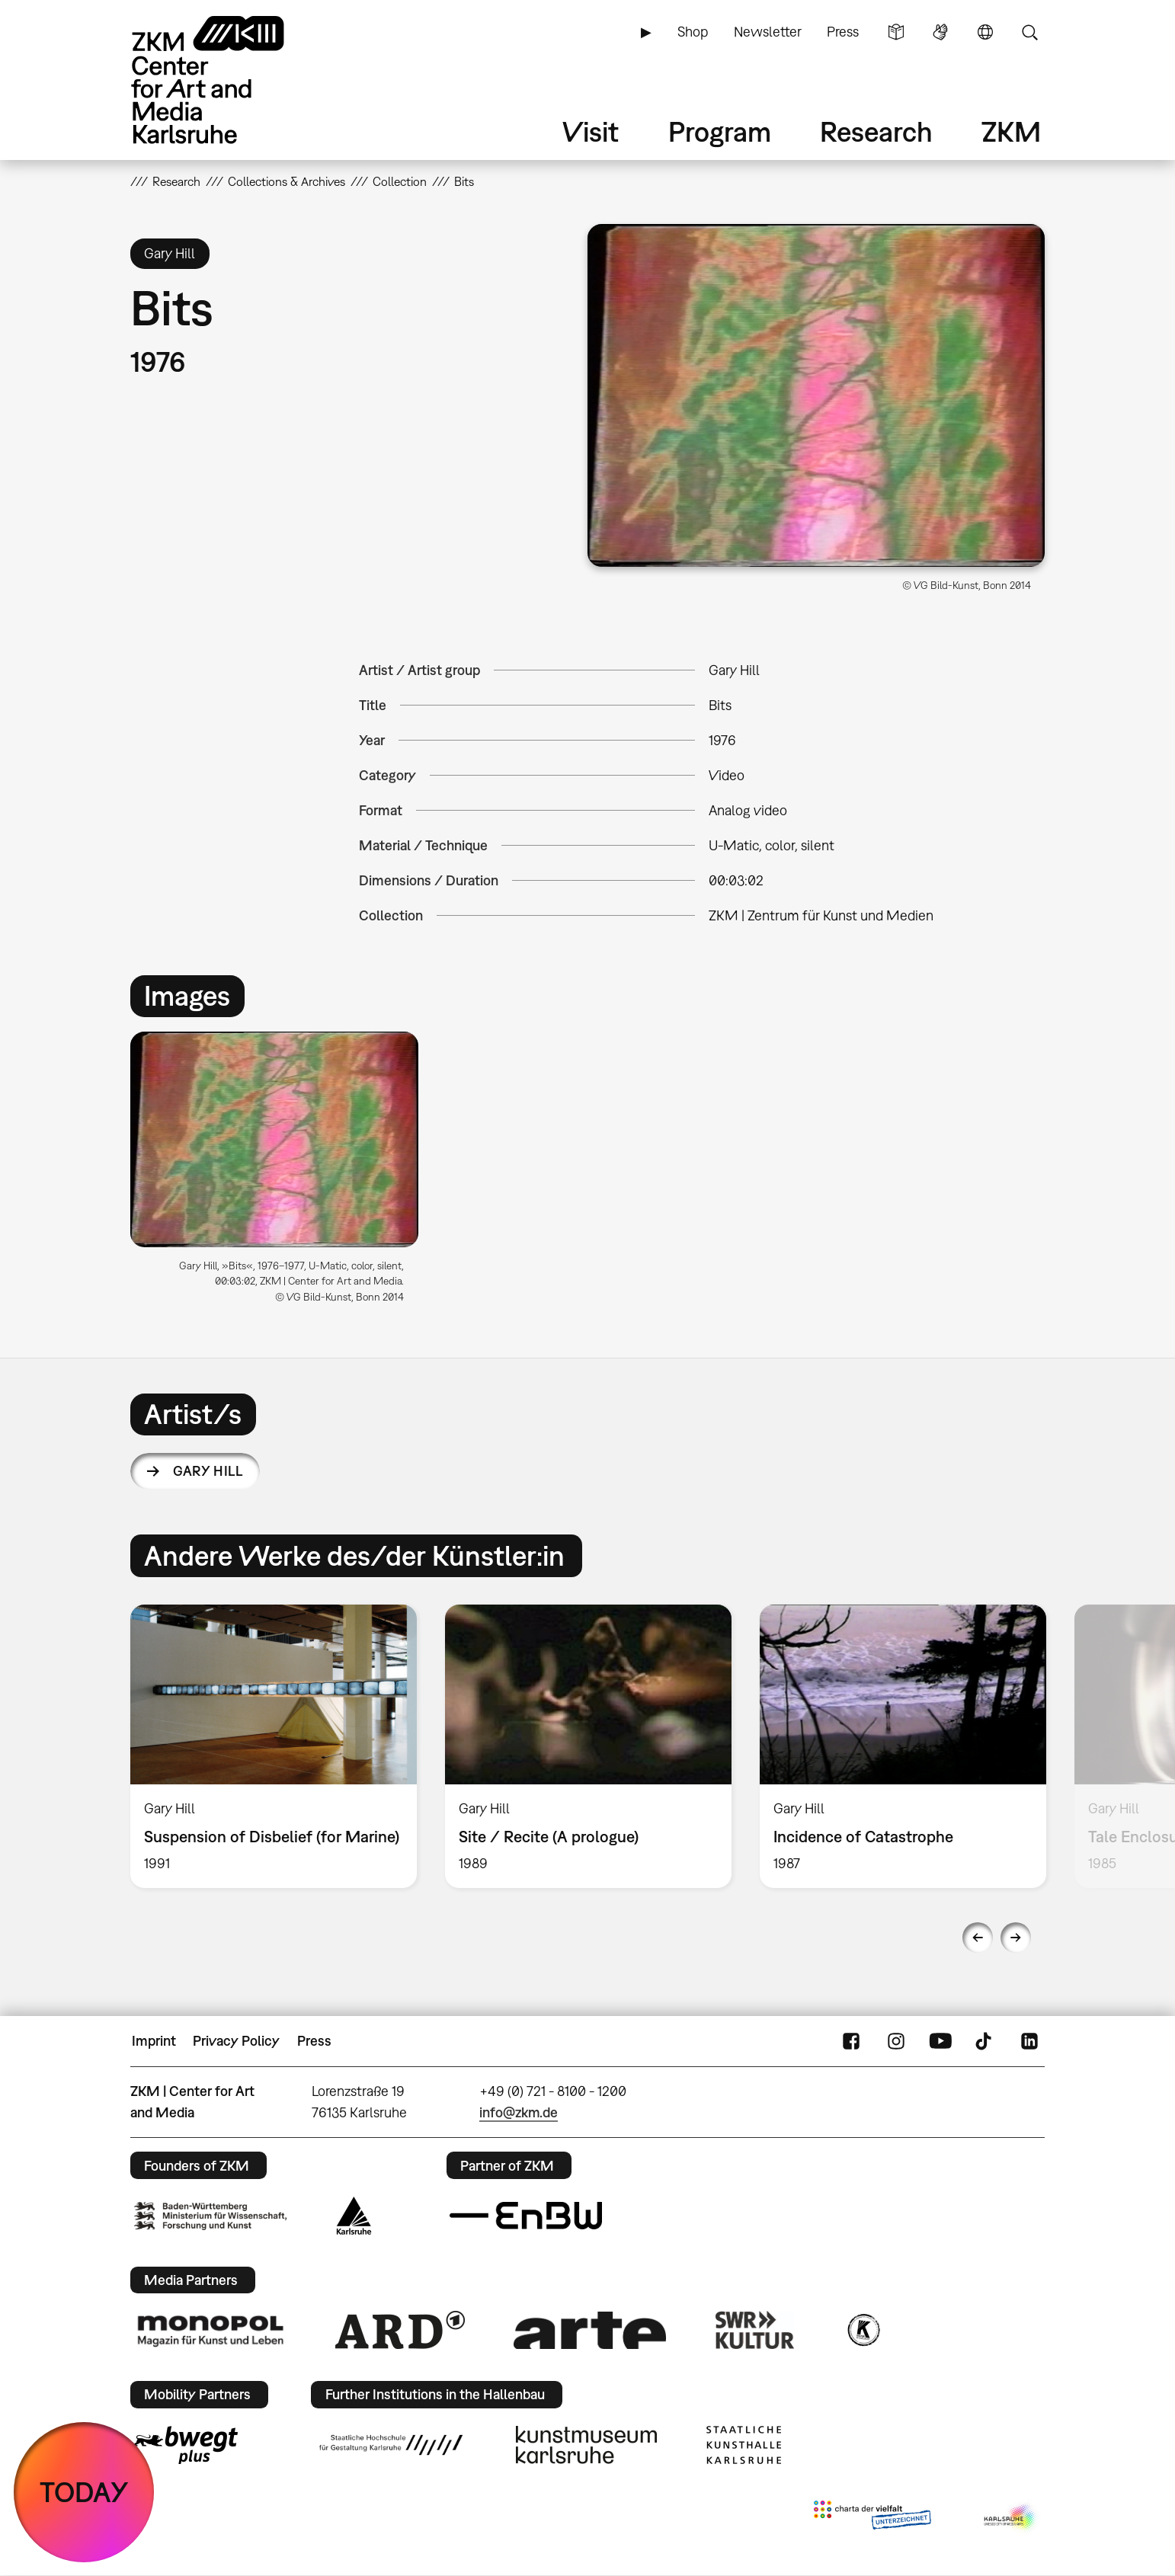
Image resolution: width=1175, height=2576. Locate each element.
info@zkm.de (518, 2112)
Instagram (896, 2041)
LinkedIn (1029, 2041)
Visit (590, 131)
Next (1016, 1937)
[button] (816, 395)
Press (843, 32)
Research (876, 131)
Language (985, 32)
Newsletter (768, 32)
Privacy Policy (236, 2041)
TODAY (84, 2491)
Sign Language (940, 32)
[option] (281, 1174)
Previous (977, 1937)
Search (1029, 32)
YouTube (940, 2041)
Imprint (154, 2041)
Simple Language (896, 32)
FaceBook (851, 2041)
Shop (692, 32)
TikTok (985, 2041)
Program (719, 131)
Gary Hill (207, 1471)
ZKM (1011, 131)
